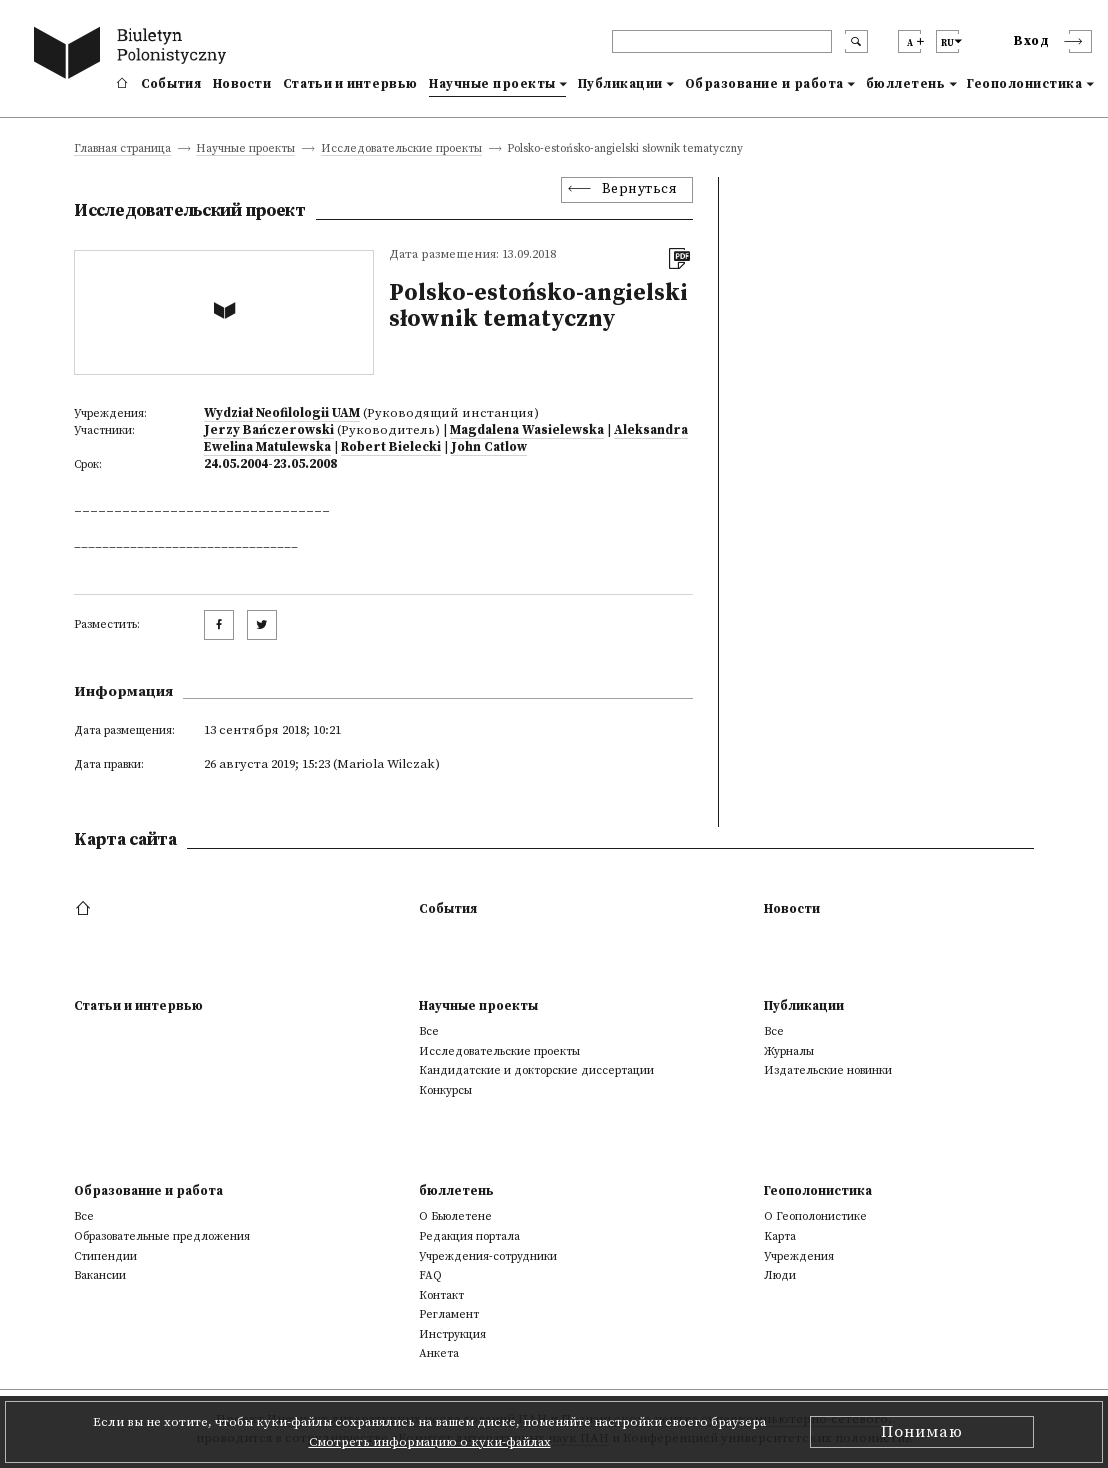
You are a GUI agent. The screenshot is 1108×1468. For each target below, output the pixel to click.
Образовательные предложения (162, 1236)
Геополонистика (1024, 84)
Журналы (789, 1051)
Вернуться (640, 189)
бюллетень (906, 84)
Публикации (620, 84)
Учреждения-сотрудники (488, 1256)
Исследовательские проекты (401, 149)
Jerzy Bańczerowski (269, 430)
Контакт (441, 1295)
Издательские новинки (828, 1070)
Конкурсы (445, 1090)
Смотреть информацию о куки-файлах (430, 1442)
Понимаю (922, 1432)
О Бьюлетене (455, 1216)
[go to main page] (134, 55)
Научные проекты (492, 84)
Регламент (449, 1314)
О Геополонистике (815, 1216)
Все (429, 1031)
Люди (780, 1275)
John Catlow (489, 447)
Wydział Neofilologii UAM (282, 413)
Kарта (780, 1236)
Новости (242, 84)
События (171, 84)
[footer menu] (85, 909)
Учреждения (799, 1256)
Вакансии (100, 1275)
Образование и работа (764, 84)
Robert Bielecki (391, 447)
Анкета (439, 1353)
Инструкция (452, 1334)
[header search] (722, 41)
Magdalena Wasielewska (527, 430)
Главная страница (122, 149)
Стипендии (105, 1256)
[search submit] (856, 41)
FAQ (430, 1275)
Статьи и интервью (350, 84)
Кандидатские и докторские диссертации (536, 1070)
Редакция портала (469, 1236)
